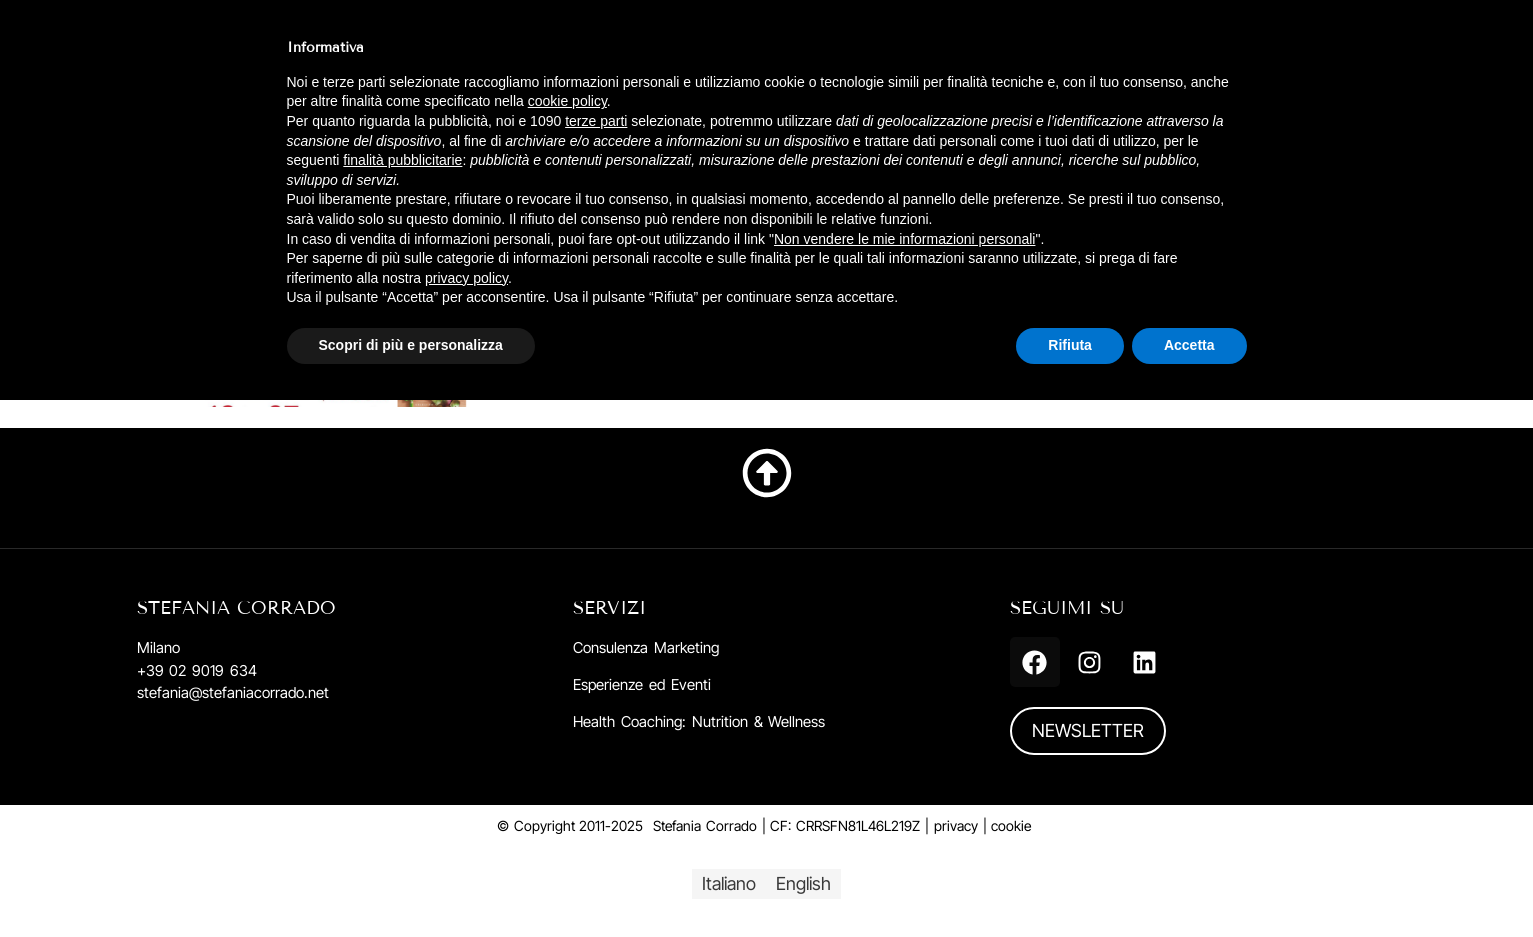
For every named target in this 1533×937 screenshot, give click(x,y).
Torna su (767, 518)
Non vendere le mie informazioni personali (904, 239)
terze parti (596, 121)
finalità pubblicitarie (402, 160)
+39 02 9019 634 (197, 670)
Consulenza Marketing (646, 647)
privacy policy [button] (466, 278)
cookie (1011, 825)
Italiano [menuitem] (729, 883)
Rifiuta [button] (1070, 345)
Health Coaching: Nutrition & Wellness (699, 721)
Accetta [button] (1189, 345)
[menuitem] (729, 884)
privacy (956, 825)
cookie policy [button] (567, 101)
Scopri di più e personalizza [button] (411, 345)
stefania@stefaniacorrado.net (233, 692)
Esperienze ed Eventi (642, 684)
